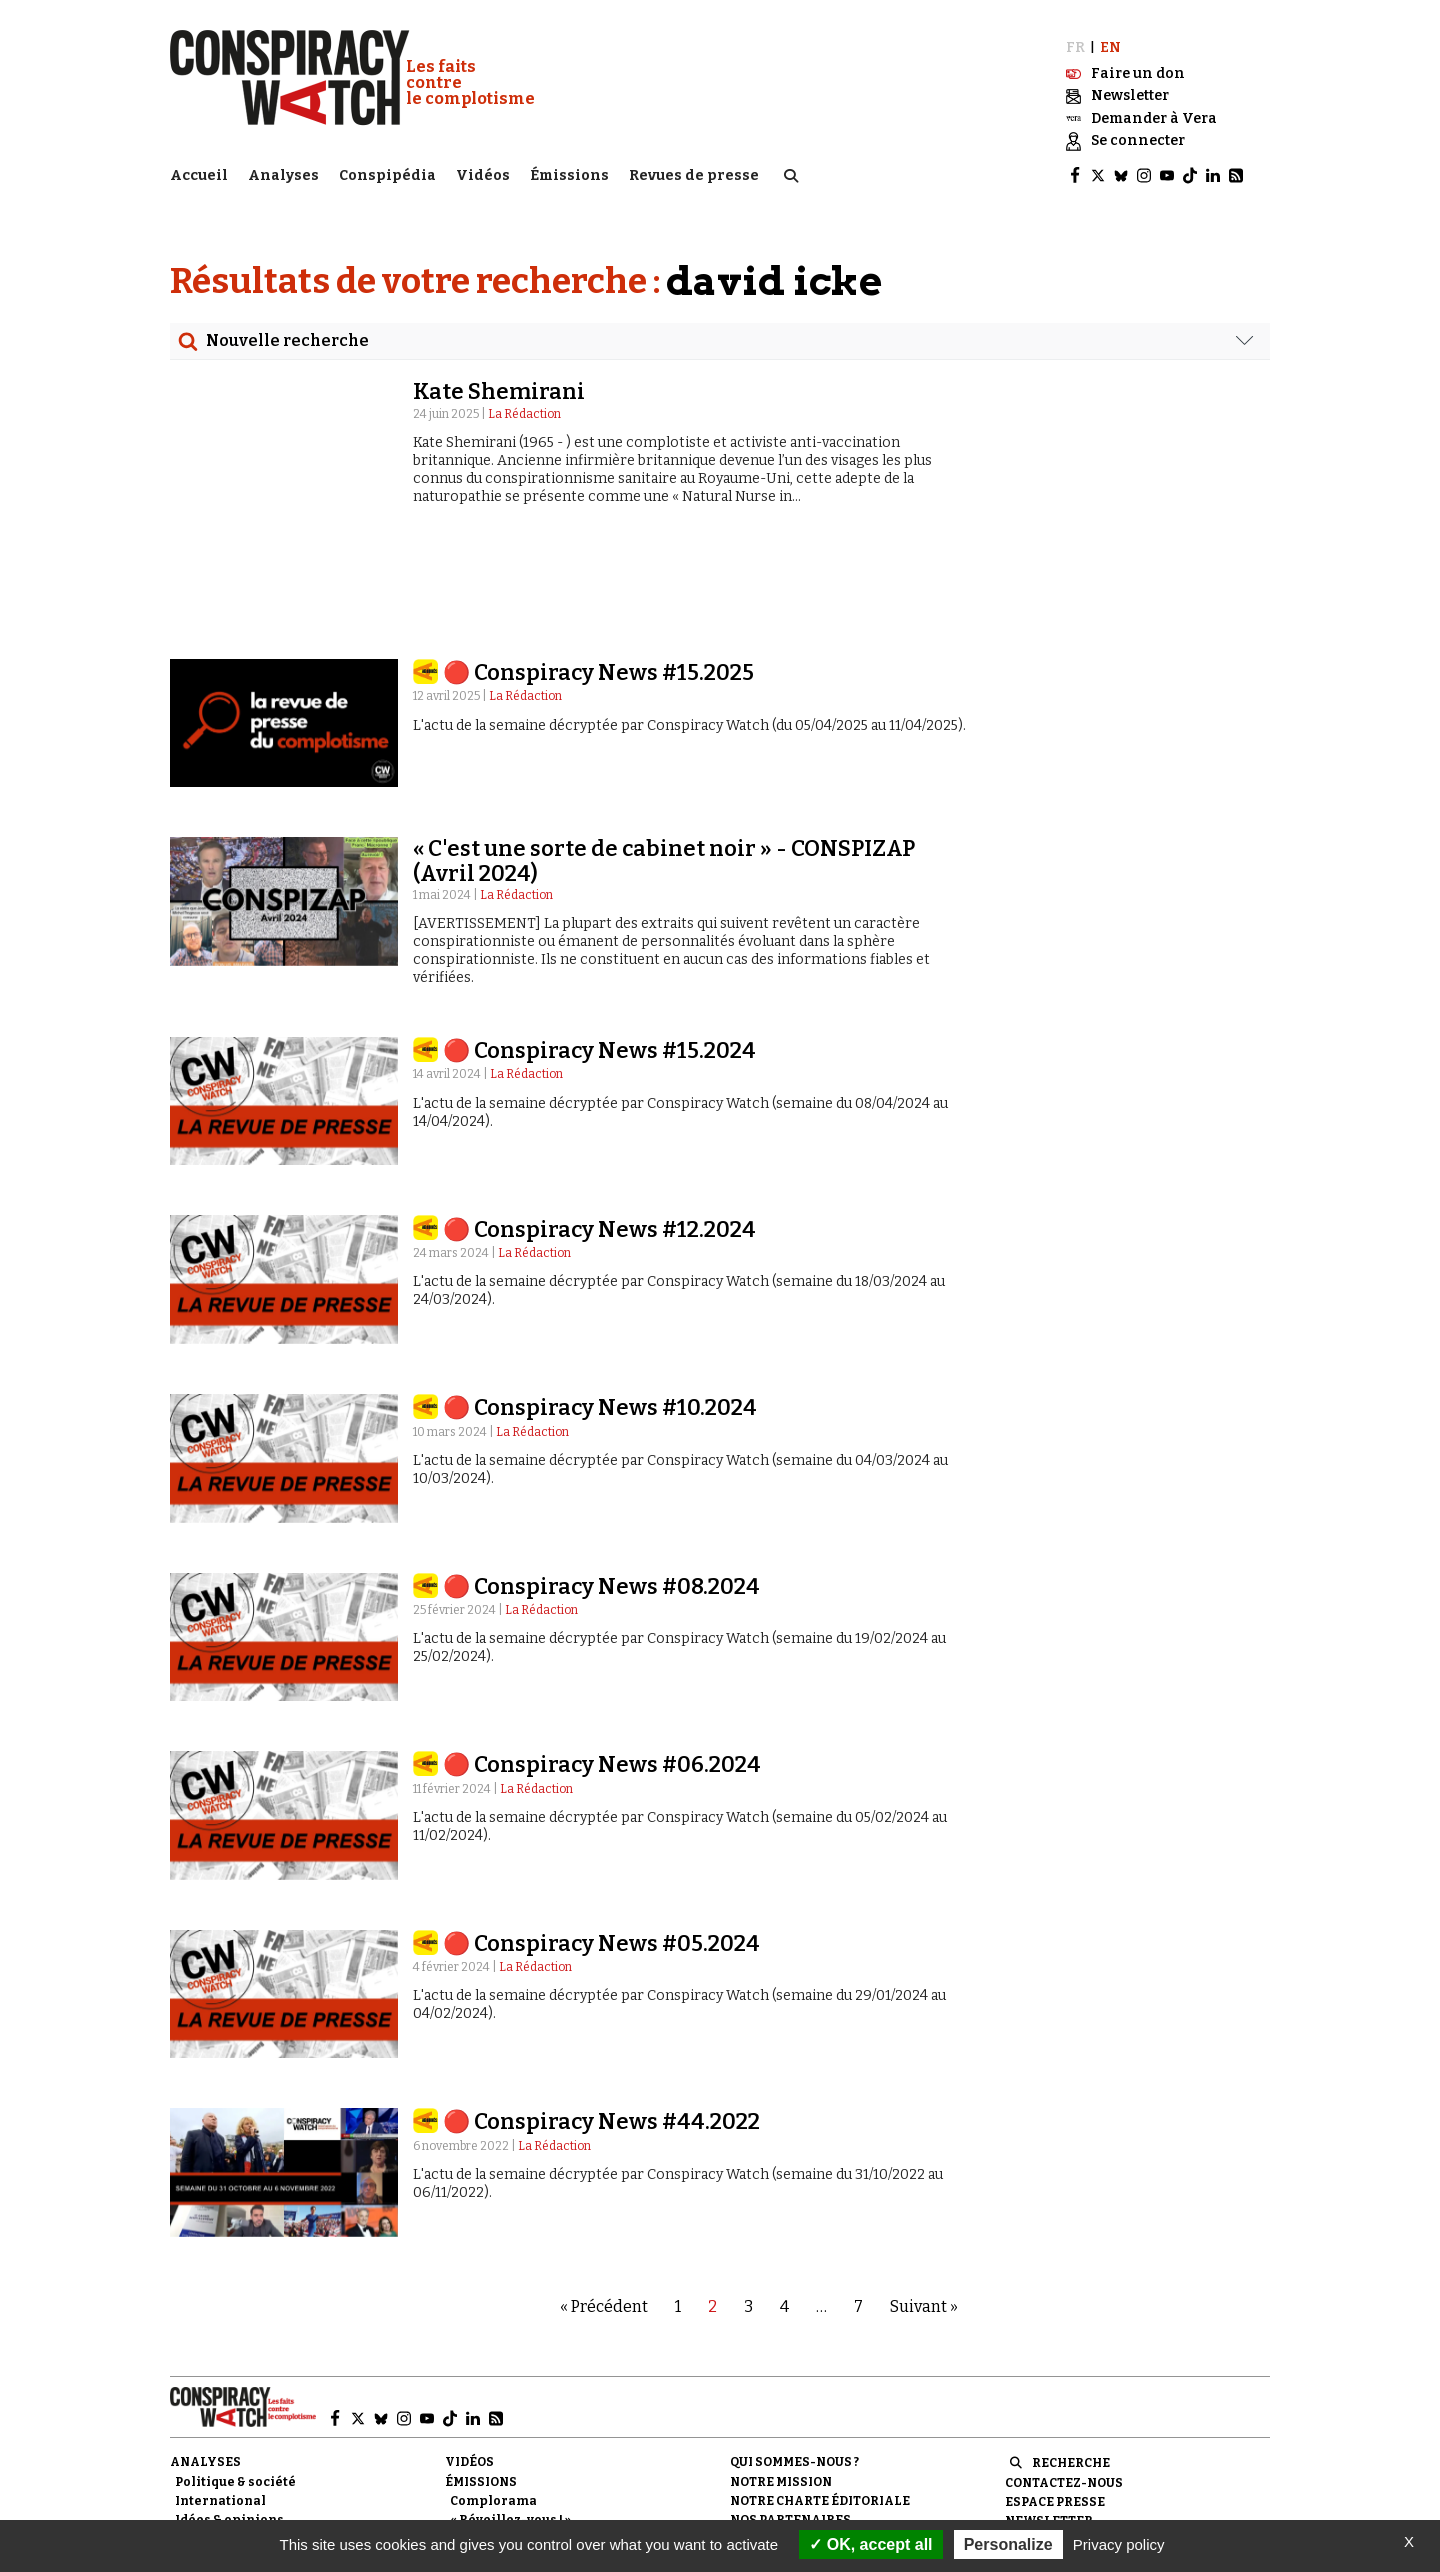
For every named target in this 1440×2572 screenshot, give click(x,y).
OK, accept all (870, 2544)
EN (1110, 47)
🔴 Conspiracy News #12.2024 (599, 1126)
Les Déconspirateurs (518, 2436)
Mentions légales (795, 2436)
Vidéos (483, 175)
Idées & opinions (229, 2417)
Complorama (493, 2398)
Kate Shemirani (499, 391)
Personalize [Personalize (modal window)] (1008, 2544)
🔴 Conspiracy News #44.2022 (601, 2018)
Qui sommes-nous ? (794, 2359)
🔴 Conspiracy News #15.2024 (599, 947)
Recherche (1071, 2360)
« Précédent (604, 2203)
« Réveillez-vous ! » (510, 2417)
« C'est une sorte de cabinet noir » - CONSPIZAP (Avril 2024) (664, 757)
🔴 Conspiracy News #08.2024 (601, 1483)
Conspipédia (387, 175)
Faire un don (1068, 2437)
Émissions (569, 175)
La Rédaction (524, 414)
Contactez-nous (1064, 2380)
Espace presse (1055, 2399)
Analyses (283, 175)
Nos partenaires (790, 2417)
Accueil (199, 175)
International (220, 2398)
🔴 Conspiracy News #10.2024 (600, 1304)
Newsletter (1049, 2418)
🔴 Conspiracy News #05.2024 (601, 1840)
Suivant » (924, 2203)
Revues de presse (694, 175)
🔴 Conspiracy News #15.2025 (598, 569)
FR (1075, 47)
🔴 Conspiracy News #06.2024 (602, 1661)
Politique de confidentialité (834, 2455)
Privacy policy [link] (1119, 2544)
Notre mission (781, 2379)
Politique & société (235, 2379)
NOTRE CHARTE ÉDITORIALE (820, 2398)
